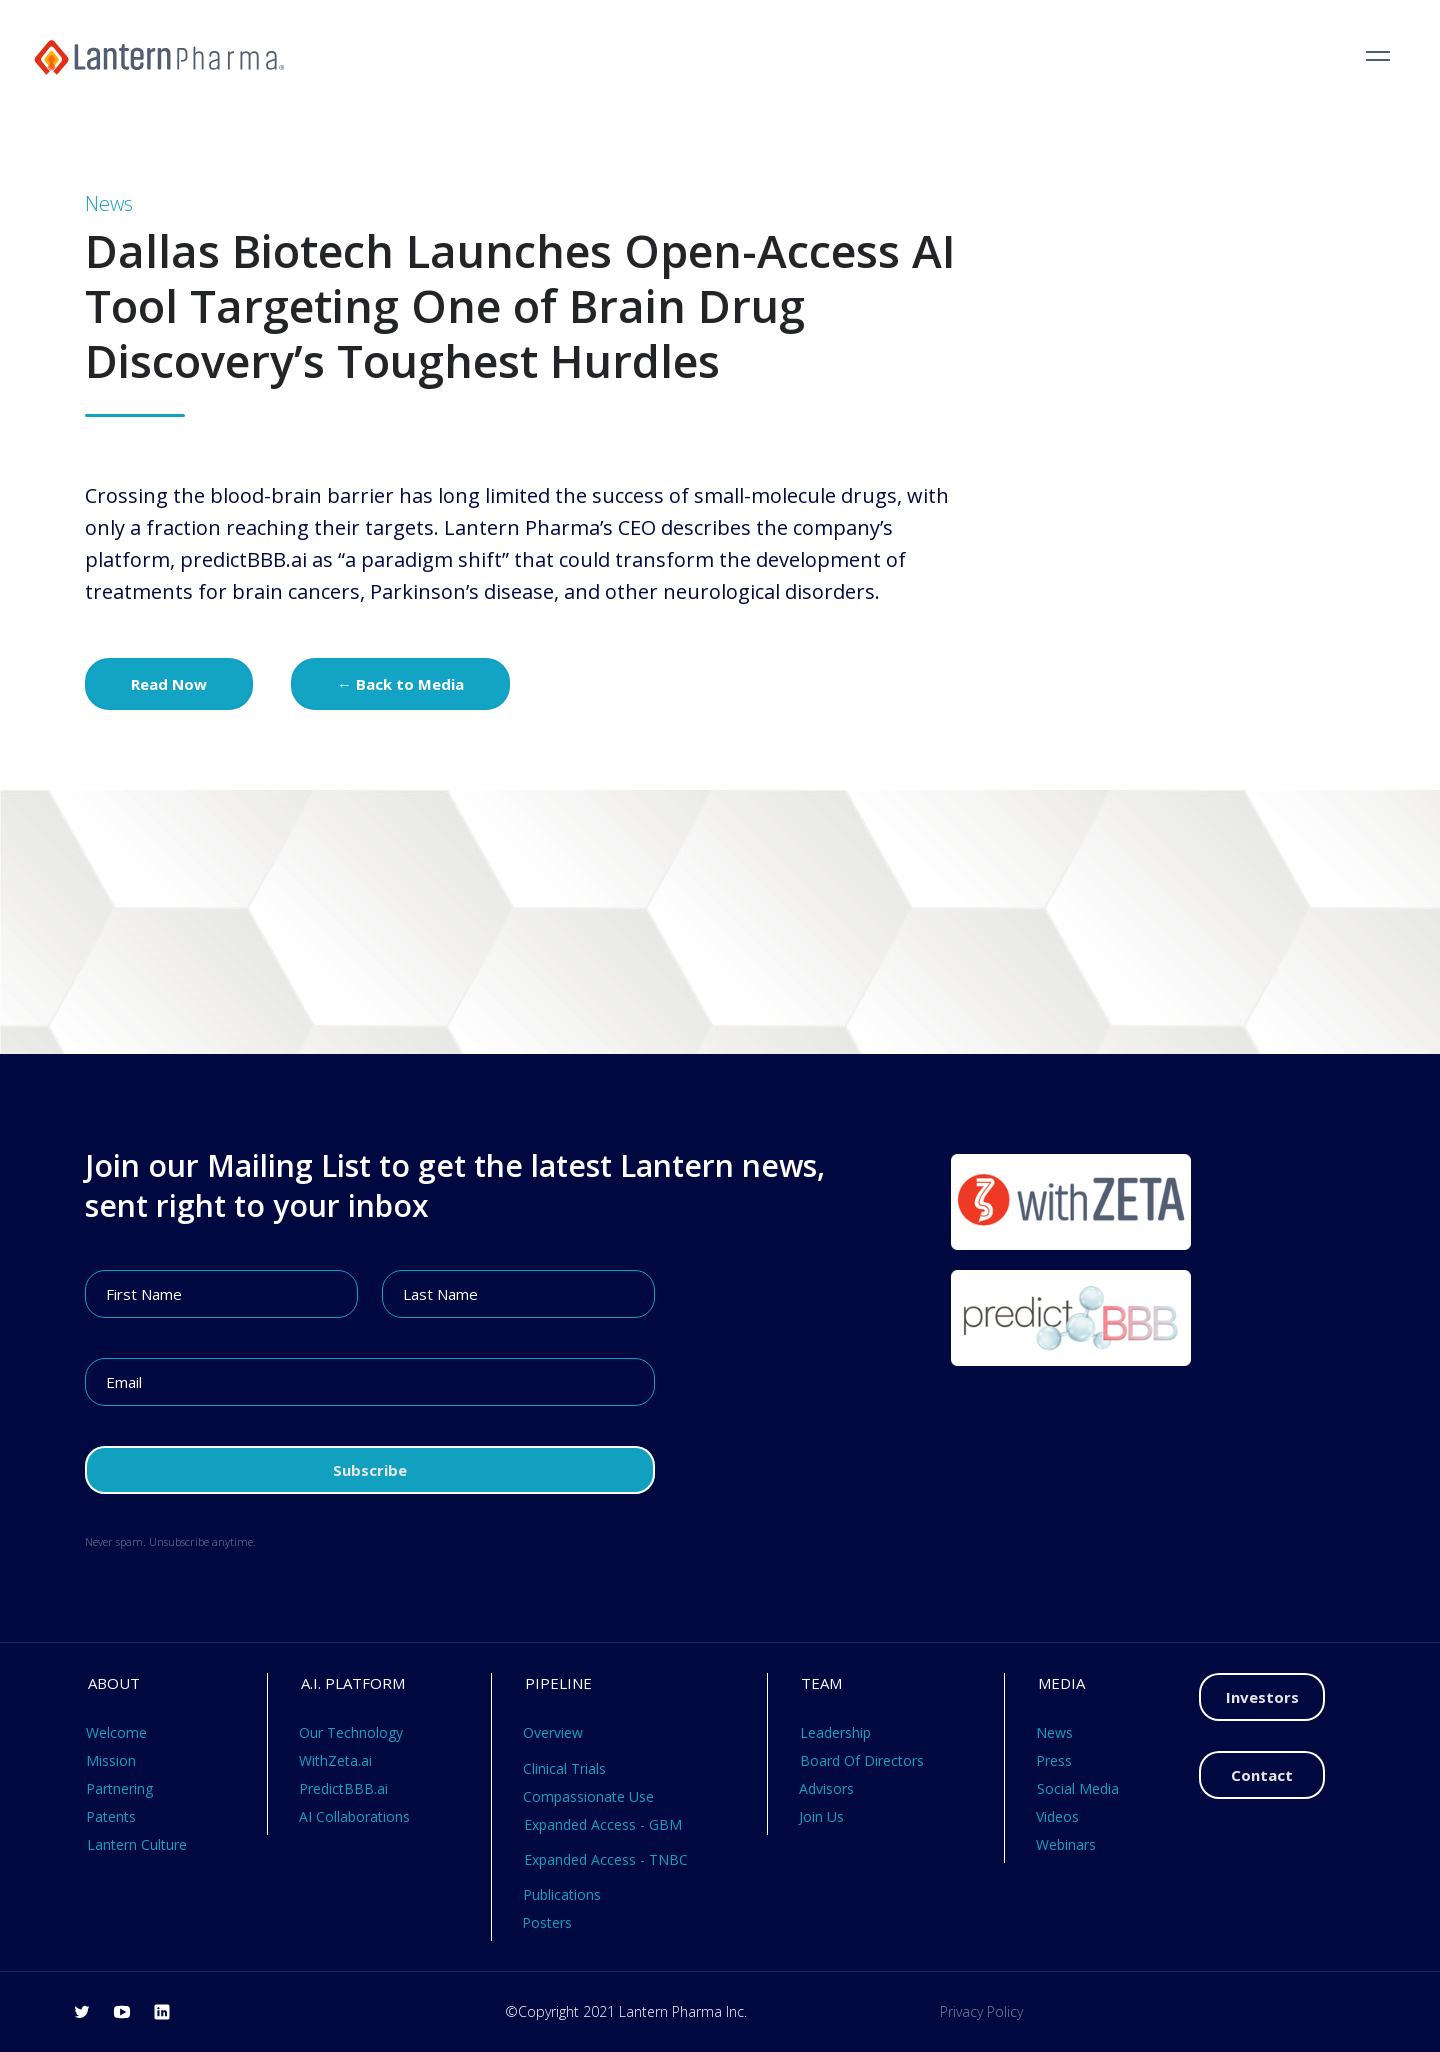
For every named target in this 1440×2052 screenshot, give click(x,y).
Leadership (835, 1732)
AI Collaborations (354, 1816)
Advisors (826, 1788)
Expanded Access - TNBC (606, 1859)
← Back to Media (400, 684)
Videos (1057, 1816)
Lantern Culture (137, 1844)
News (1054, 1732)
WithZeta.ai (335, 1760)
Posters (547, 1922)
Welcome (116, 1732)
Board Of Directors (862, 1760)
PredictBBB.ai (343, 1788)
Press (1054, 1760)
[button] (1378, 56)
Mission (111, 1760)
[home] (159, 56)
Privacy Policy (981, 2011)
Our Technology (351, 1732)
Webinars (1066, 1844)
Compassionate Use (588, 1796)
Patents (111, 1816)
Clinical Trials (564, 1768)
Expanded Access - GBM (603, 1824)
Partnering (119, 1788)
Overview (553, 1732)
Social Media (1078, 1788)
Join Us (821, 1816)
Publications (562, 1894)
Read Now (169, 684)
